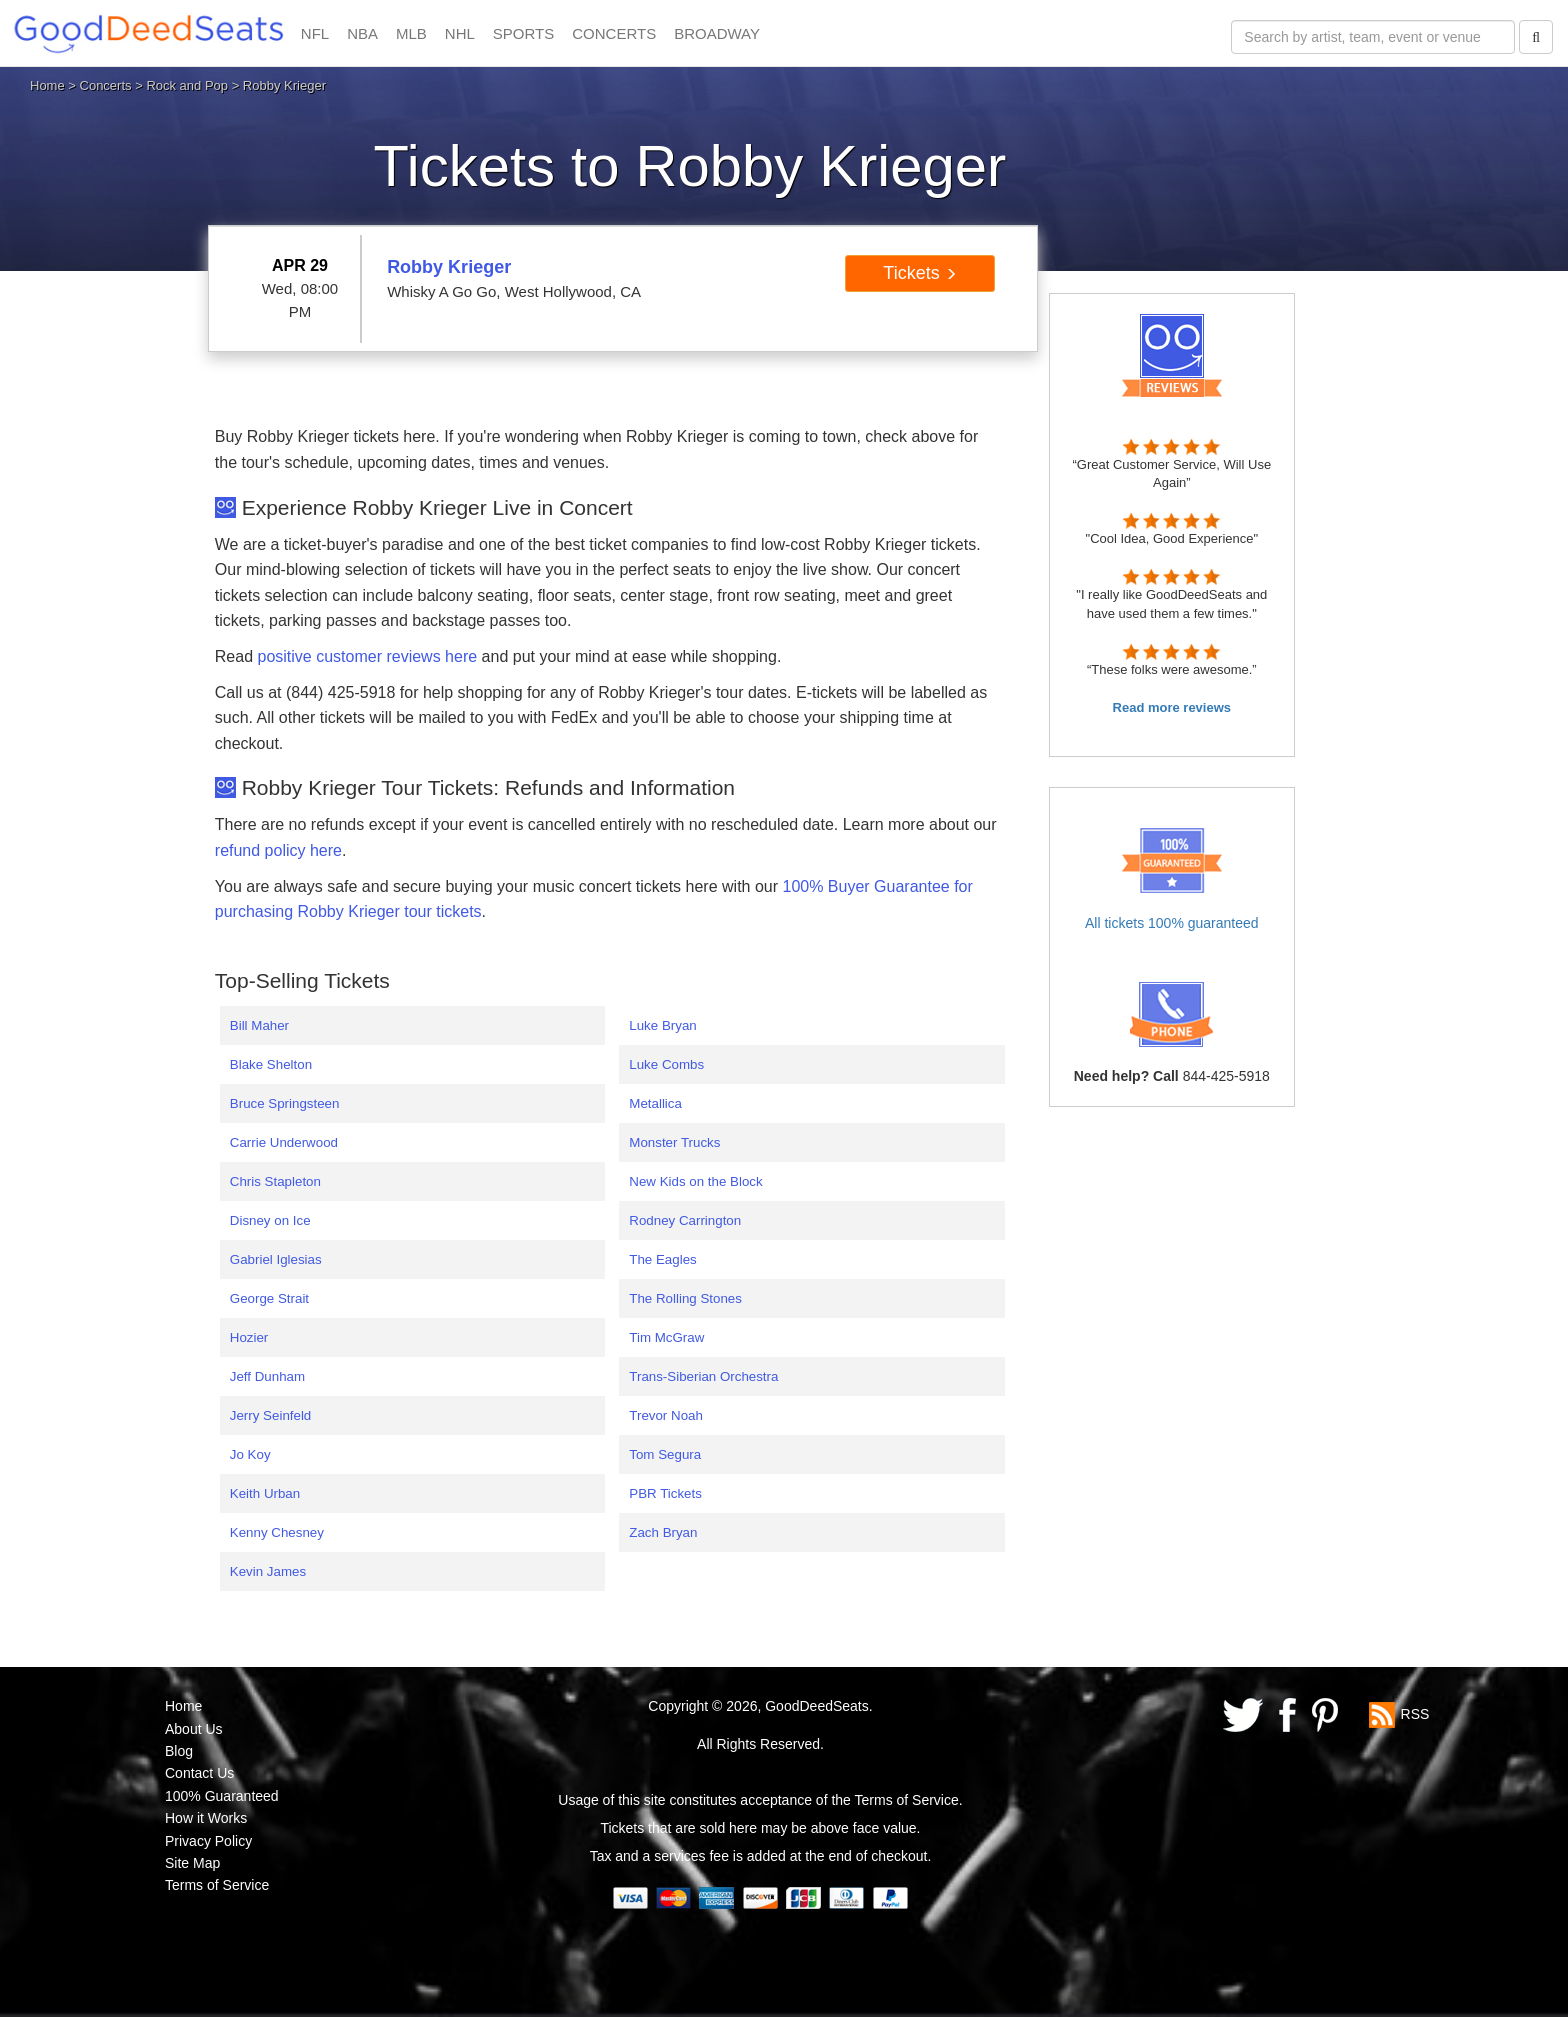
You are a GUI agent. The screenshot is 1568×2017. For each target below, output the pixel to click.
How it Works (206, 1818)
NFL (315, 33)
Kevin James (268, 1571)
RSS (1415, 1714)
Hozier (249, 1337)
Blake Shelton (271, 1064)
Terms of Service (217, 1885)
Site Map (192, 1863)
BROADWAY (717, 33)
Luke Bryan (662, 1025)
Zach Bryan (663, 1532)
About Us (194, 1729)
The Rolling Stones (685, 1298)
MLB (411, 33)
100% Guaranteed (222, 1796)
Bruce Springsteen (285, 1103)
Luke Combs (666, 1064)
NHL (460, 33)
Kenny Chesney (277, 1532)
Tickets (919, 273)
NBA (362, 33)
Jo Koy (250, 1454)
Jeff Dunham (267, 1376)
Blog (179, 1751)
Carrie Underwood (284, 1142)
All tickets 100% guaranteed (1172, 923)
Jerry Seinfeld (271, 1415)
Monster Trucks (674, 1142)
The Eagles (662, 1259)
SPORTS (523, 33)
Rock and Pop (187, 85)
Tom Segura (665, 1454)
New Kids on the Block (695, 1181)
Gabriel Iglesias (276, 1259)
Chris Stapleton (275, 1181)
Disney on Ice (270, 1220)
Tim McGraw (666, 1337)
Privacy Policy (208, 1841)
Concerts (106, 85)
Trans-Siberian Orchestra (703, 1376)
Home (47, 85)
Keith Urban (265, 1493)
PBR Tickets (665, 1493)
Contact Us (199, 1773)
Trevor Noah (666, 1415)
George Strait (269, 1298)
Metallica (655, 1103)
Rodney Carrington (685, 1220)
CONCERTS (614, 33)
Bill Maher (259, 1025)
